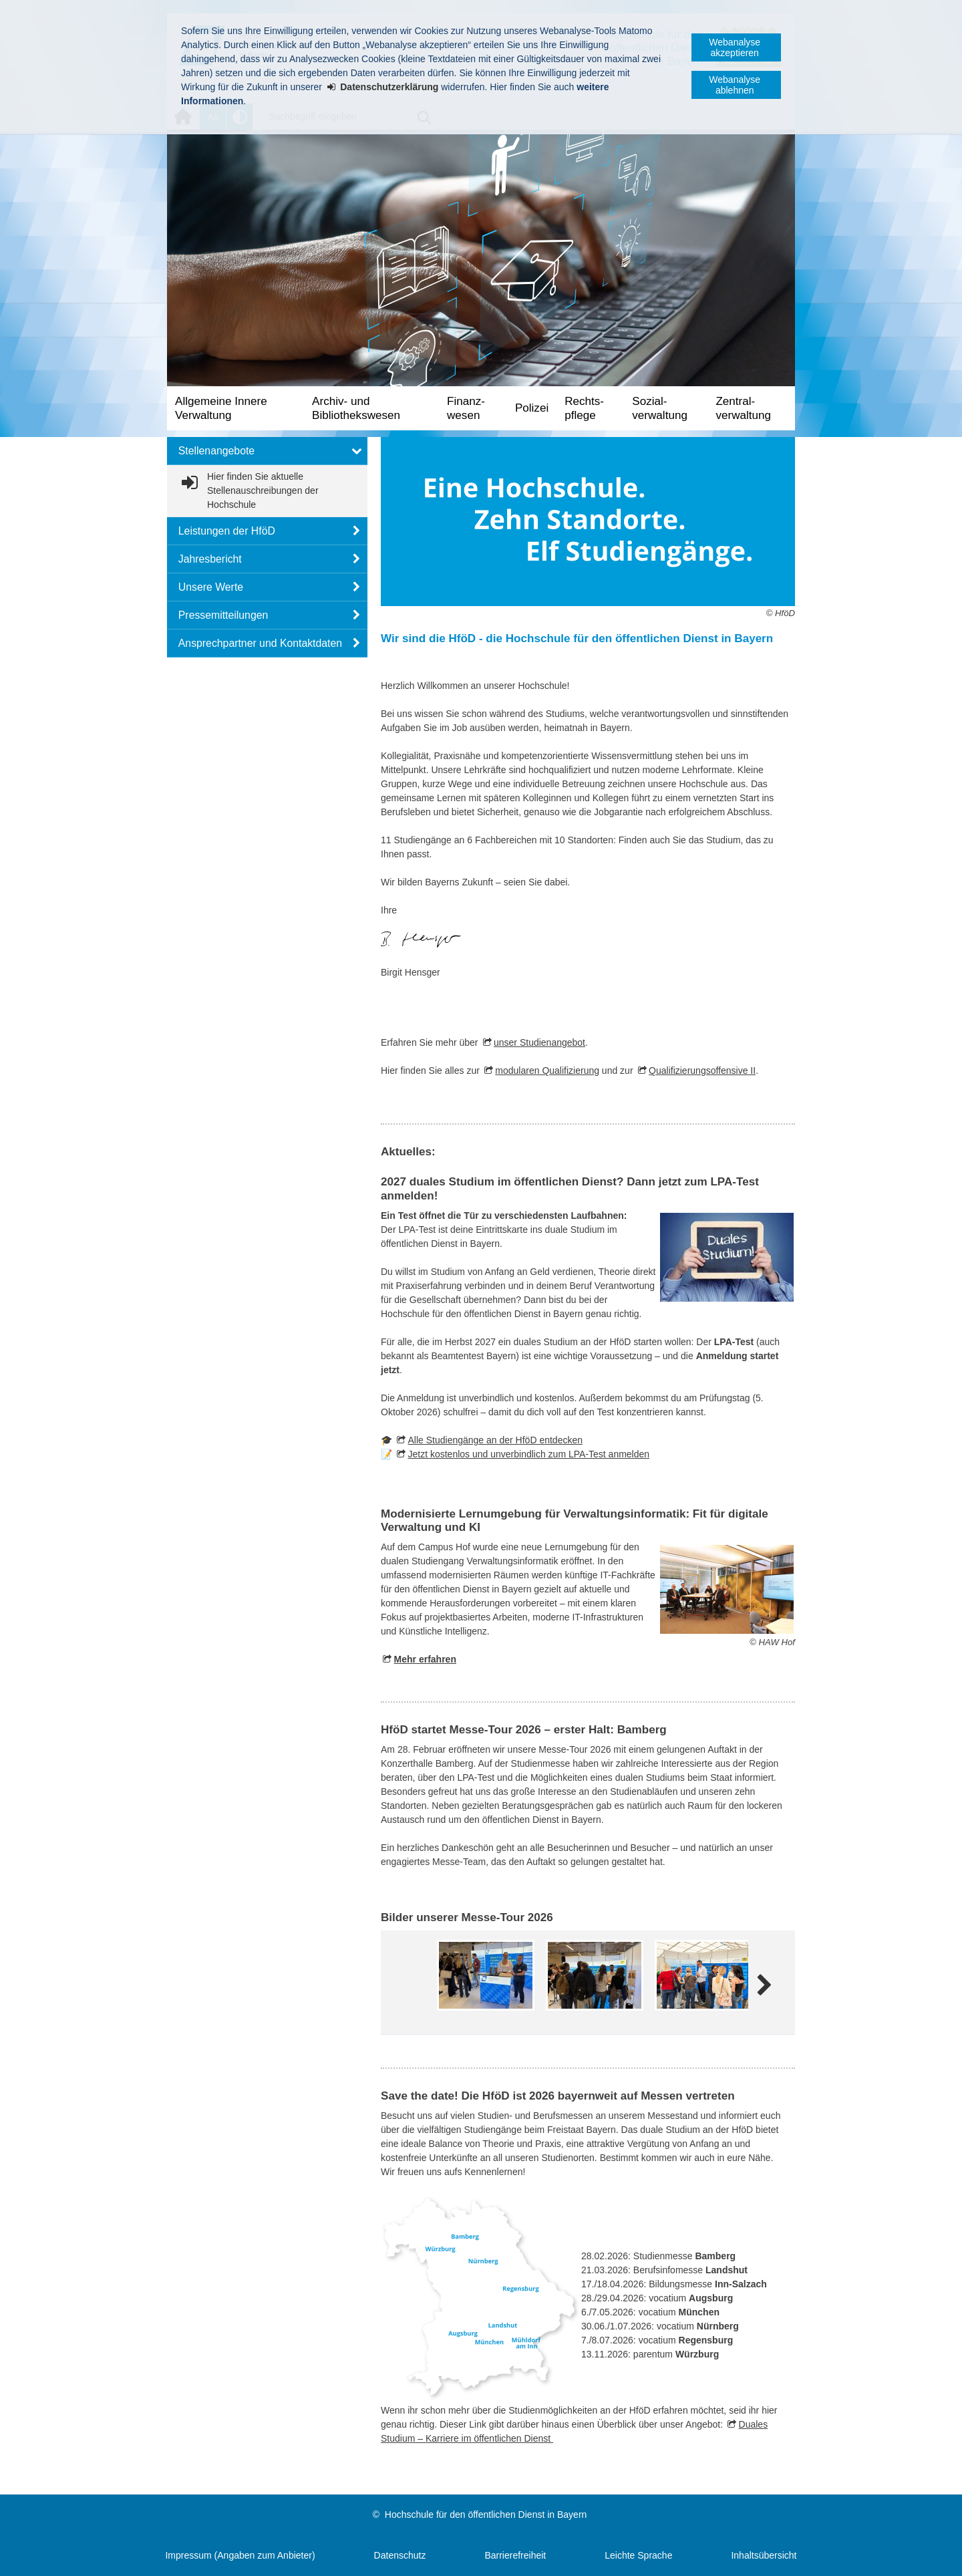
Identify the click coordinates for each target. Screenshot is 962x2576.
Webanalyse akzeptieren (734, 47)
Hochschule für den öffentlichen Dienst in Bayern (486, 2514)
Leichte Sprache (638, 2555)
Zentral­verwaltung (743, 408)
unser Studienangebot (539, 1042)
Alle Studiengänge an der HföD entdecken (495, 1440)
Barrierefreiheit (515, 2555)
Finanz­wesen (466, 408)
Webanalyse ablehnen (734, 85)
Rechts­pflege (584, 408)
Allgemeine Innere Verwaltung (221, 408)
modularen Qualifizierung (547, 1070)
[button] (267, 451)
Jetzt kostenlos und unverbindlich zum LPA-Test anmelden (528, 1454)
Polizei (531, 408)
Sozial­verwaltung (659, 408)
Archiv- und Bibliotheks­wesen (356, 408)
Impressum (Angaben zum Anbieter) (240, 2555)
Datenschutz (400, 2555)
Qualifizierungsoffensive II (702, 1070)
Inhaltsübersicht (763, 2555)
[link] (267, 491)
